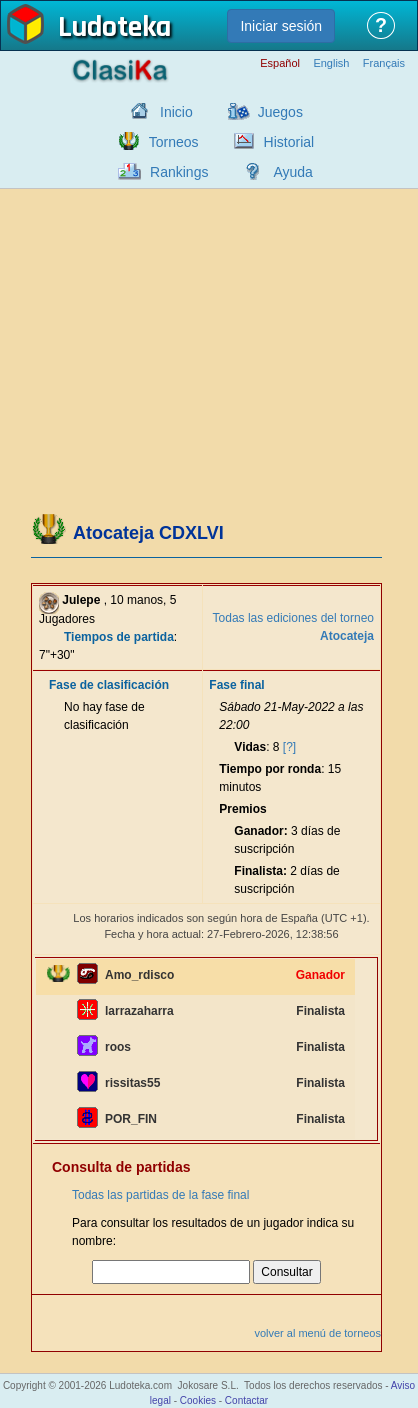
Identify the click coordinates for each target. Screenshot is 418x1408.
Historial (289, 142)
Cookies (198, 1400)
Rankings (179, 172)
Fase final (236, 685)
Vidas (250, 747)
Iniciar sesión (281, 26)
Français (384, 63)
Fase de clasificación (109, 685)
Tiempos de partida (119, 637)
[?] (289, 747)
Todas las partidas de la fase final (160, 1195)
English (331, 63)
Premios (242, 809)
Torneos (174, 142)
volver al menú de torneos (317, 1333)
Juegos (280, 112)
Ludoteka (114, 29)
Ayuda (292, 172)
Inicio (176, 112)
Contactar (246, 1400)
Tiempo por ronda (270, 769)
